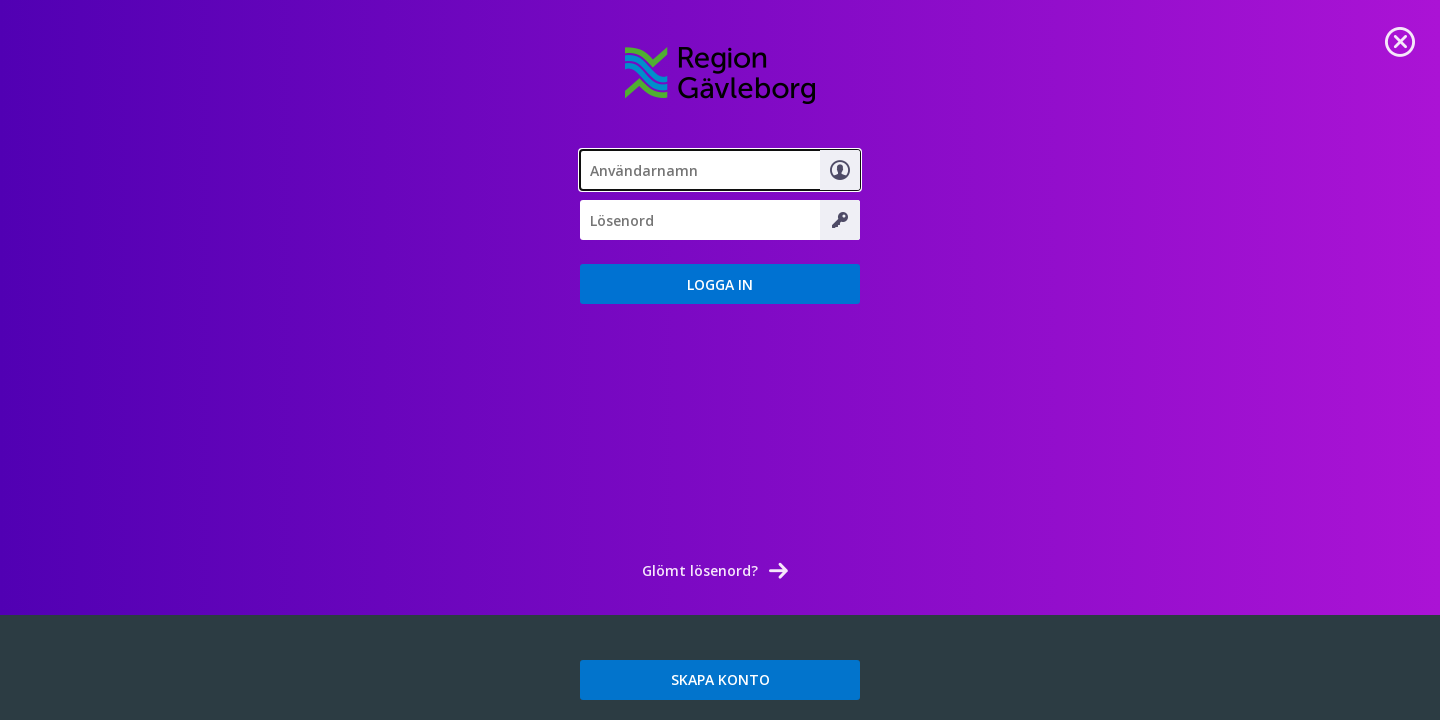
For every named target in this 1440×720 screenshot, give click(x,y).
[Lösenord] (720, 220)
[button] (720, 284)
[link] (1400, 40)
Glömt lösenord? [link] (700, 570)
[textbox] (720, 170)
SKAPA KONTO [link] (720, 679)
